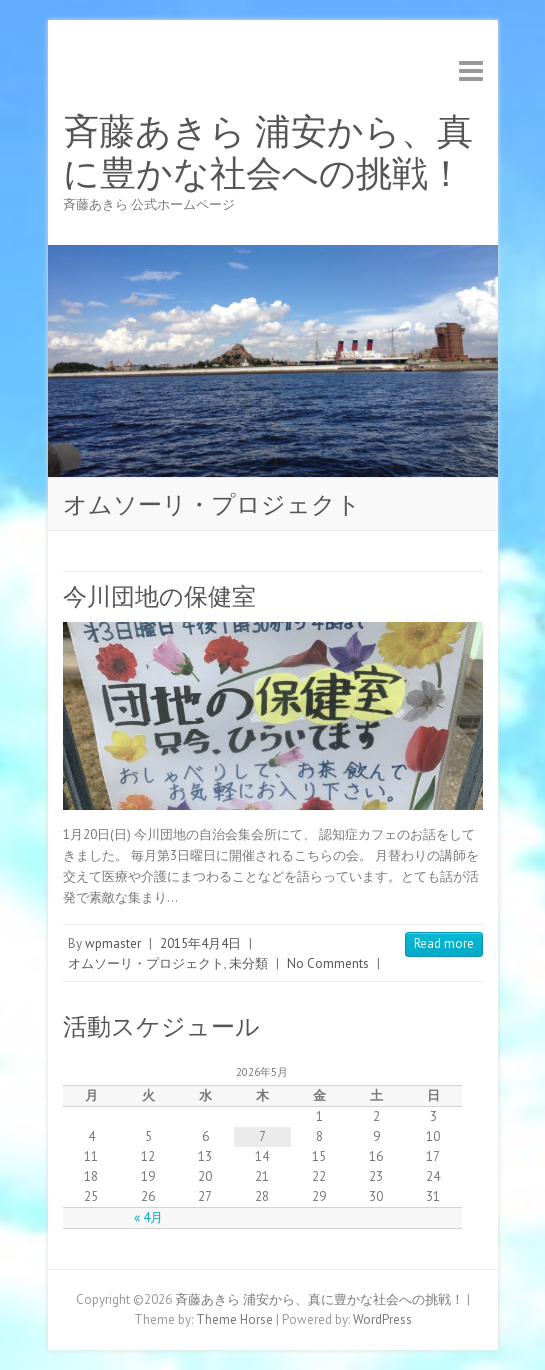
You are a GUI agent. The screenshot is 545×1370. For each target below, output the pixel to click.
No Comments (328, 963)
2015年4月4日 (200, 943)
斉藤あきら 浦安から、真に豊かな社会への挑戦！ (268, 153)
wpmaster (113, 943)
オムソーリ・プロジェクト (146, 963)
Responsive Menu (471, 70)
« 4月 (148, 1217)
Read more (444, 943)
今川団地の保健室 (159, 596)
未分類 (248, 963)
